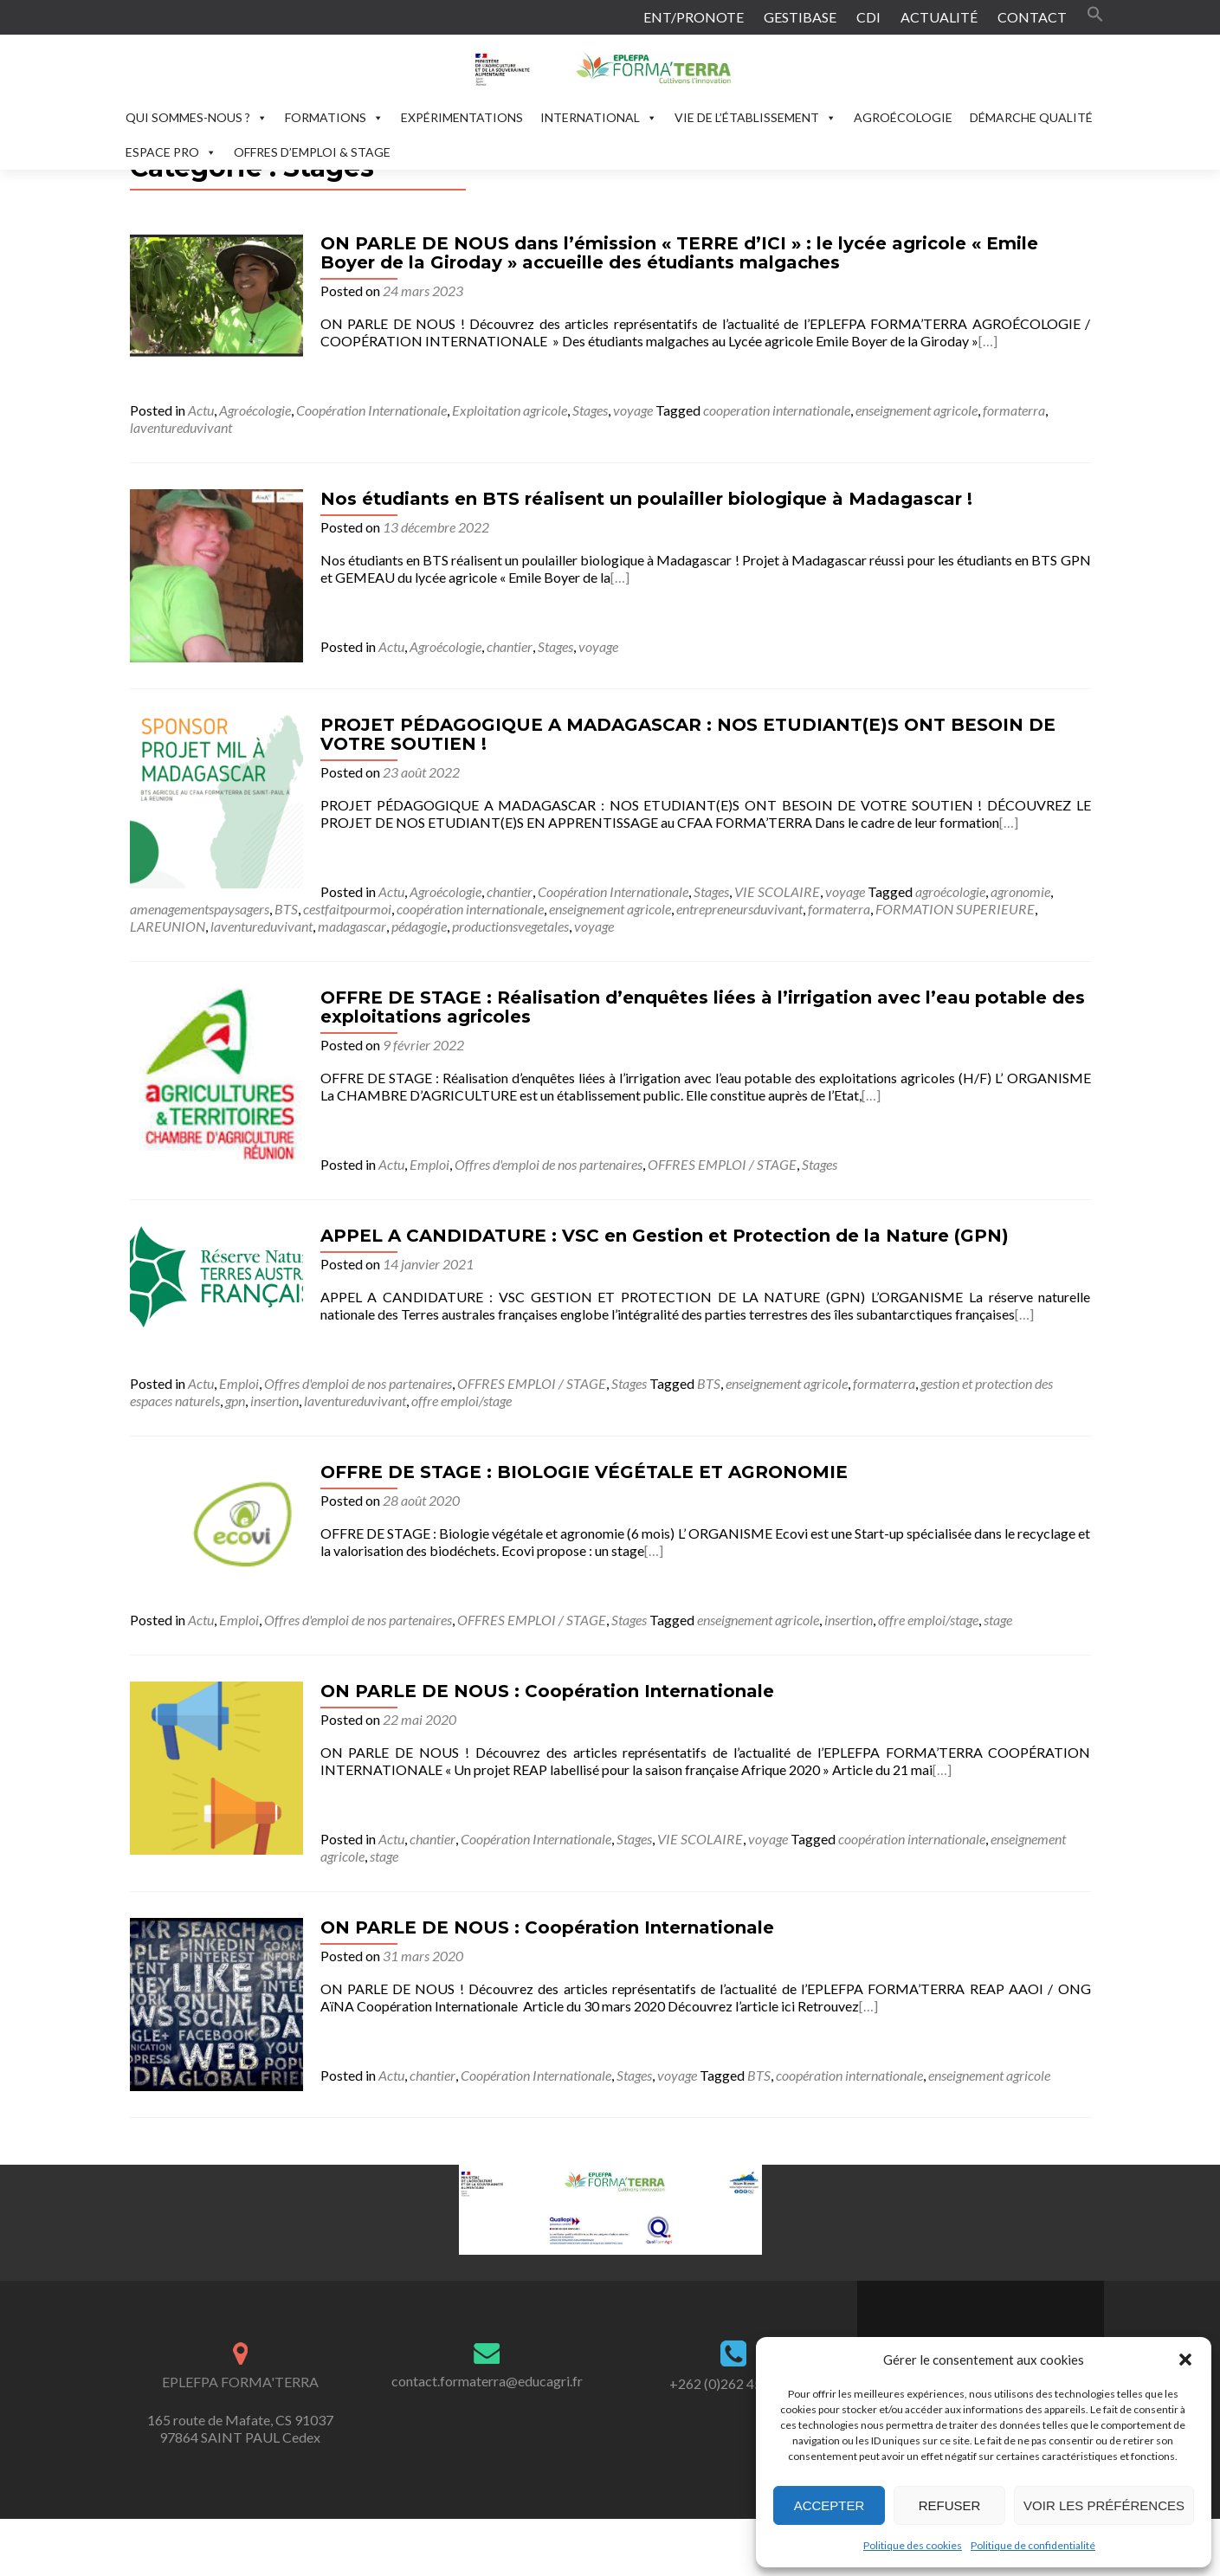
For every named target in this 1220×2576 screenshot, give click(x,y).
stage (998, 1619)
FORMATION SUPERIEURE (955, 909)
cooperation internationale (776, 410)
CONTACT (1032, 17)
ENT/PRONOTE (693, 17)
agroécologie (950, 891)
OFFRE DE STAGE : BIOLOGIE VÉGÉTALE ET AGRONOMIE (584, 1472)
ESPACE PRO (171, 152)
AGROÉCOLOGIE (903, 117)
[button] (1185, 2359)
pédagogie (419, 926)
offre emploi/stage (461, 1400)
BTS (286, 909)
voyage (633, 410)
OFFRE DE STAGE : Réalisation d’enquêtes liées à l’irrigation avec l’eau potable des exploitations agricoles (702, 1007)
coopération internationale (470, 909)
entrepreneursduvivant (739, 909)
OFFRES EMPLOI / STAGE (722, 1164)
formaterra (1014, 410)
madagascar (352, 926)
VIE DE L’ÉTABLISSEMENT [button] (755, 117)
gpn (235, 1400)
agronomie (1020, 891)
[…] (987, 340)
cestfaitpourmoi (347, 909)
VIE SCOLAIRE (777, 891)
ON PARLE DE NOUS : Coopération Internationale (547, 1691)
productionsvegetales (510, 926)
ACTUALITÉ (939, 17)
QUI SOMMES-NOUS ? (197, 117)
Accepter (829, 2505)
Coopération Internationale (371, 410)
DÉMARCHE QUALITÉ (1031, 117)
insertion (274, 1400)
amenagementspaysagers (199, 909)
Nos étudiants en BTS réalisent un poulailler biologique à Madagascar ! (646, 498)
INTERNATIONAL (598, 117)
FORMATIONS (334, 117)
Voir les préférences (1103, 2505)
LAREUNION (167, 926)
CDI (868, 17)
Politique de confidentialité (1033, 2545)
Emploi (429, 1164)
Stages (590, 410)
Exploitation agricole (509, 410)
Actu (201, 410)
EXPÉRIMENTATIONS (462, 117)
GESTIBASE (800, 17)
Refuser (950, 2505)
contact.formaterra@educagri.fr (487, 2381)
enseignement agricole (916, 410)
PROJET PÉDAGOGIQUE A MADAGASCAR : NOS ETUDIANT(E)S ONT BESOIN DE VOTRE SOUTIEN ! (687, 734)
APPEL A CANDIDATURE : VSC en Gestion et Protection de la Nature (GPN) (664, 1235)
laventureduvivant (181, 427)
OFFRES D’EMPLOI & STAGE (312, 152)
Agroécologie (255, 410)
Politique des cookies (912, 2545)
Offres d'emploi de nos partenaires (548, 1164)
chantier (510, 646)
